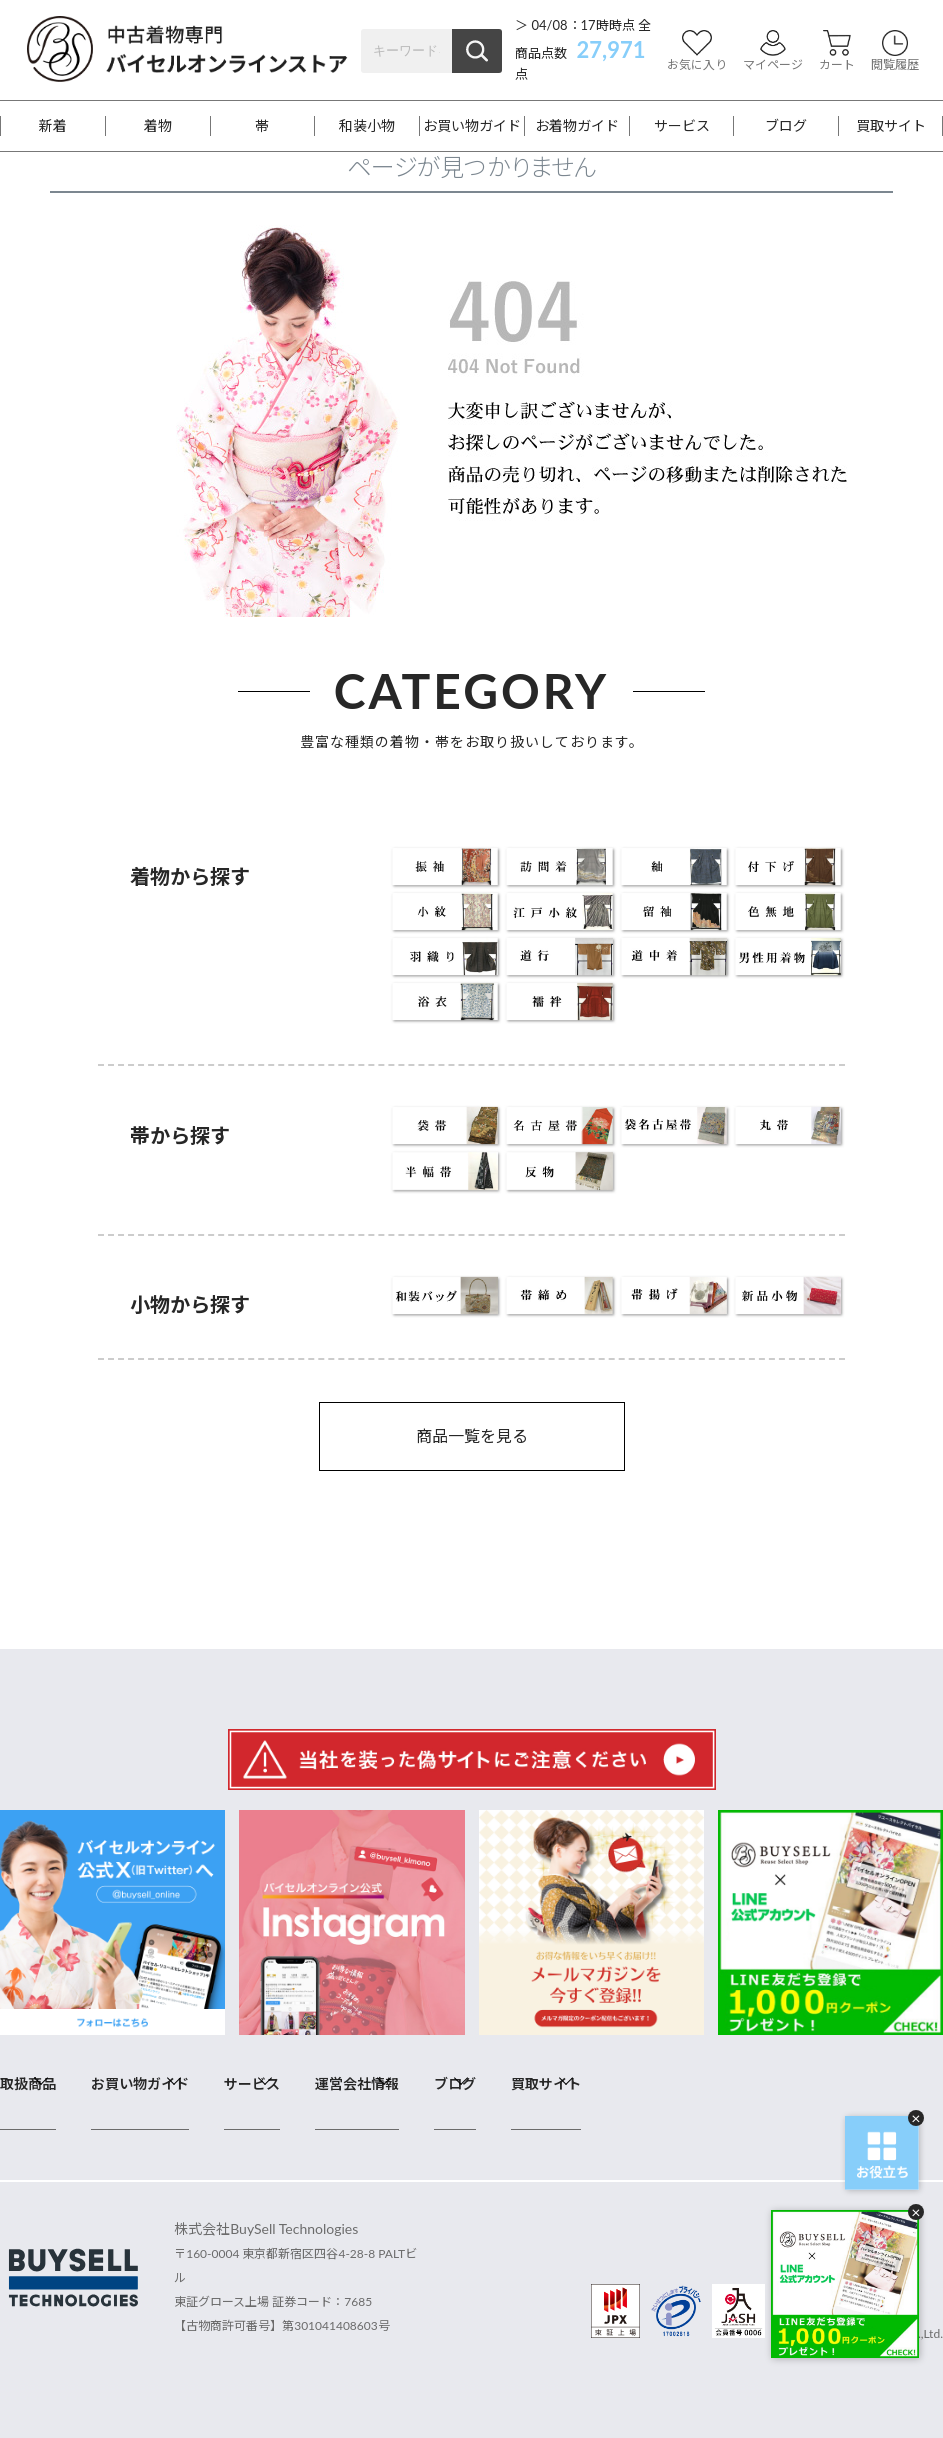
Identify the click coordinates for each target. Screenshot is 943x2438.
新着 (53, 126)
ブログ (786, 126)
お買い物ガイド (472, 126)
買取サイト (891, 126)
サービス (682, 126)
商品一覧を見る (472, 1435)
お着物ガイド (577, 126)
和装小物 (367, 126)
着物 (158, 126)
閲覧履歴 (895, 50)
